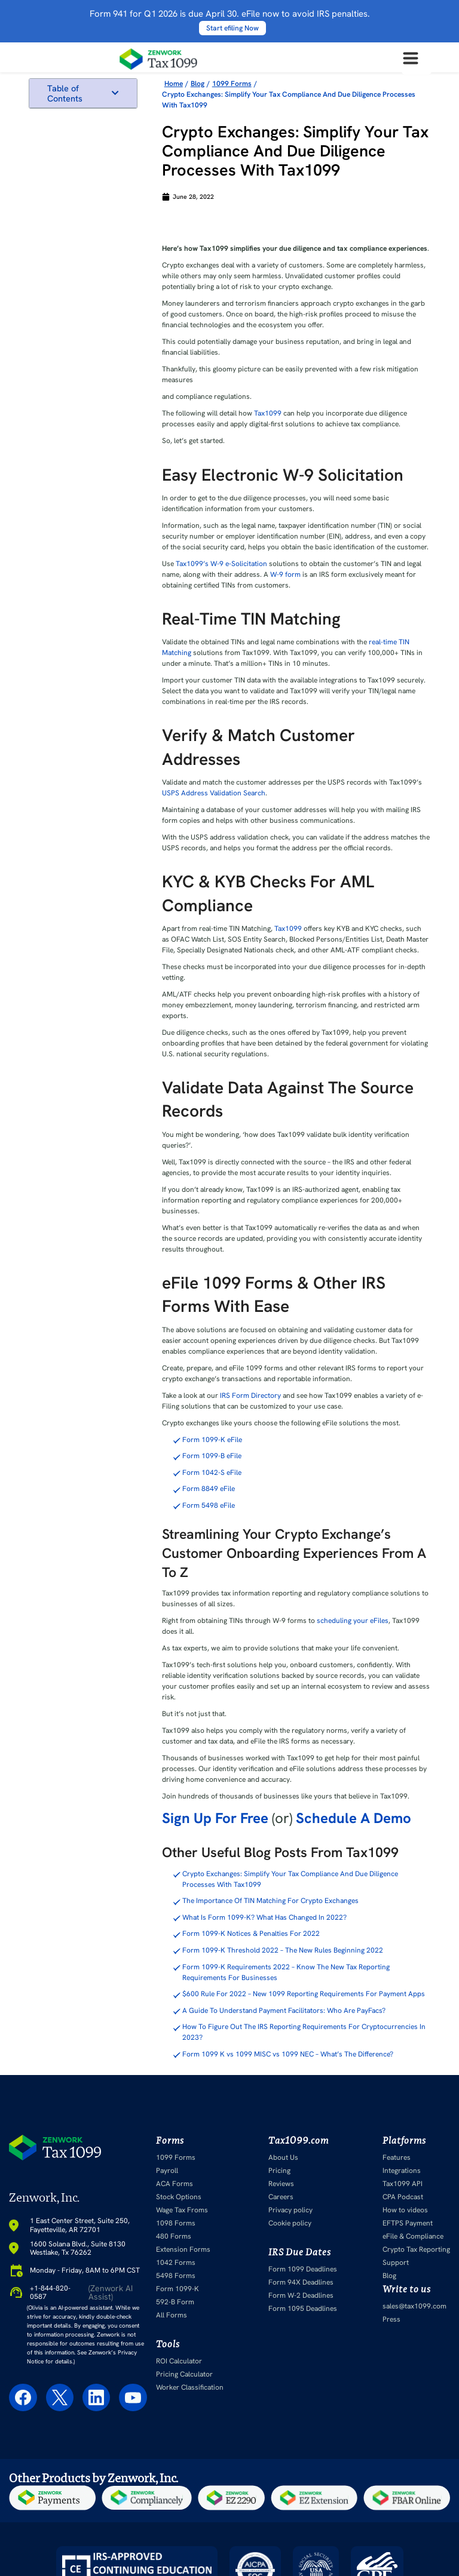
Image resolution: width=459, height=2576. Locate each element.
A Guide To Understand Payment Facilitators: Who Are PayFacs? (283, 2010)
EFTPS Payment (407, 2223)
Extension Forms (183, 2249)
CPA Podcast (402, 2197)
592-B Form (175, 2302)
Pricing (279, 2170)
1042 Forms (175, 2262)
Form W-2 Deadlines (300, 2295)
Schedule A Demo (353, 1818)
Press (391, 2319)
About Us (283, 2157)
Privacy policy (290, 2210)
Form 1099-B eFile (211, 1456)
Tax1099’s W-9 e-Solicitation (220, 563)
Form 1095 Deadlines (302, 2308)
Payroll (167, 2170)
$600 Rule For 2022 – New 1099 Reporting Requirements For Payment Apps (303, 1994)
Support (395, 2262)
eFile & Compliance (412, 2236)
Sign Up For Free (215, 1818)
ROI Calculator (179, 2361)
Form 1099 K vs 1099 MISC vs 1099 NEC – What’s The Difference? (287, 2054)
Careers (280, 2197)
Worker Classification (190, 2387)
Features (396, 2157)
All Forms (171, 2315)
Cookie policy (289, 2223)
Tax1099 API (402, 2184)
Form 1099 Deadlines (302, 2269)
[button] (115, 93)
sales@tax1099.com (414, 2306)
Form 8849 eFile (208, 1488)
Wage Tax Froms (182, 2210)
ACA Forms (174, 2184)
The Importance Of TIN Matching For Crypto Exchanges (270, 1900)
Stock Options (178, 2197)
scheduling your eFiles (351, 1620)
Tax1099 (267, 413)
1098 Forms (175, 2223)
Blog (389, 2275)
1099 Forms (175, 2157)
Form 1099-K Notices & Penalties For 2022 (251, 1933)
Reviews (281, 2184)
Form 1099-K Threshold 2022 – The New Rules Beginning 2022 (282, 1950)
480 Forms (173, 2236)
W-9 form (284, 574)
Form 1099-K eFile (212, 1439)
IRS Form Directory (249, 1395)
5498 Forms (175, 2275)
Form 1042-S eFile (211, 1472)
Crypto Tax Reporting (416, 2249)
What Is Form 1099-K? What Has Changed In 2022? (264, 1917)
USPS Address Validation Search (213, 793)
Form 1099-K (177, 2289)
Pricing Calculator (184, 2374)
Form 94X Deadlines (300, 2282)
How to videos (405, 2210)
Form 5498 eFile (208, 1505)
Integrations (401, 2170)
